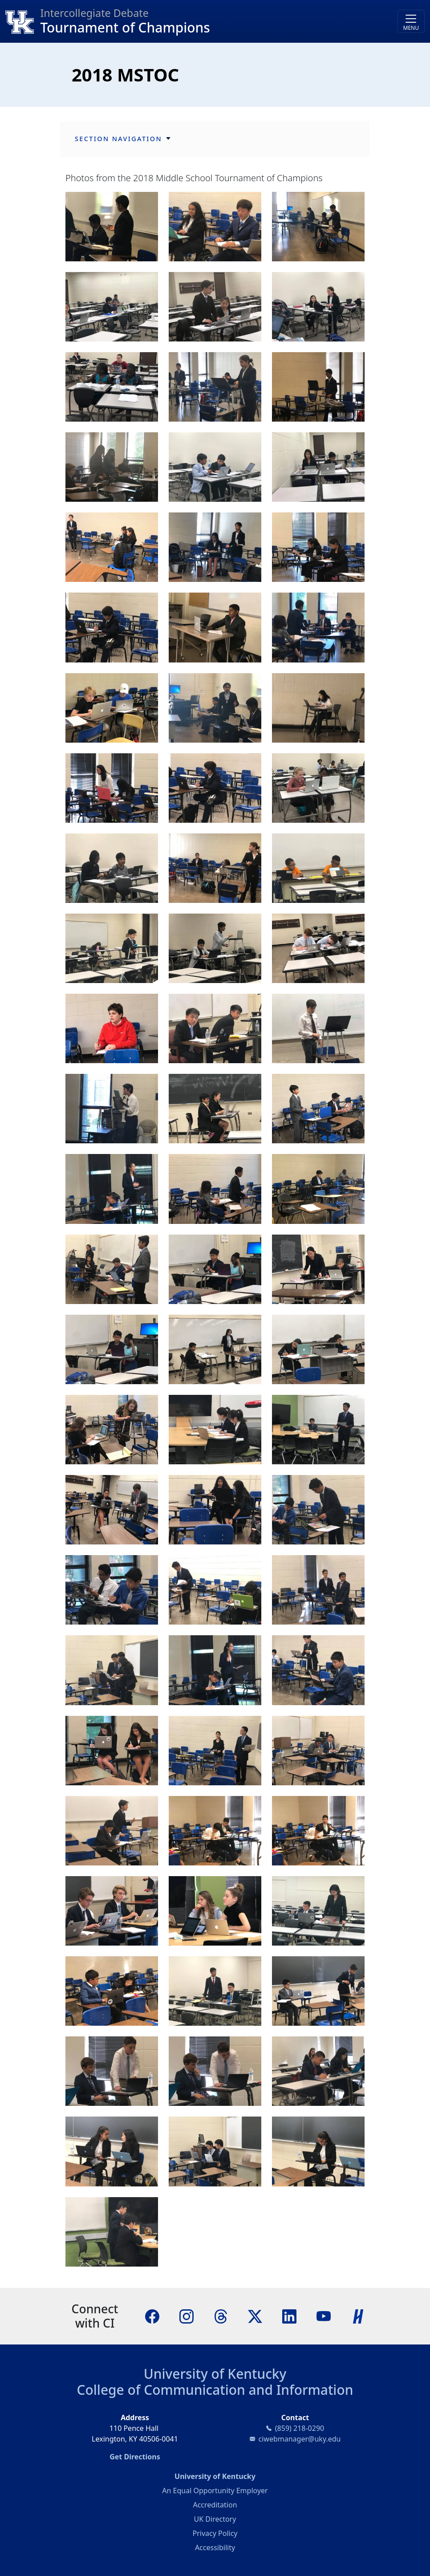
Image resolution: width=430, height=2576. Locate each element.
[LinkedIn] (289, 2315)
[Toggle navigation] (411, 21)
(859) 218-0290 (299, 2428)
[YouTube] (323, 2315)
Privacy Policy (215, 2533)
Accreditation (215, 2505)
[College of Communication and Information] (22, 21)
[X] (255, 2315)
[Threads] (221, 2315)
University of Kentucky (215, 2374)
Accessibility (215, 2547)
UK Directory (215, 2519)
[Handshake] (358, 2315)
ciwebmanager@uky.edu (300, 2439)
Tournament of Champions (125, 27)
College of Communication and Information (215, 2390)
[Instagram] (186, 2315)
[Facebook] (152, 2315)
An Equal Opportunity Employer (215, 2490)
